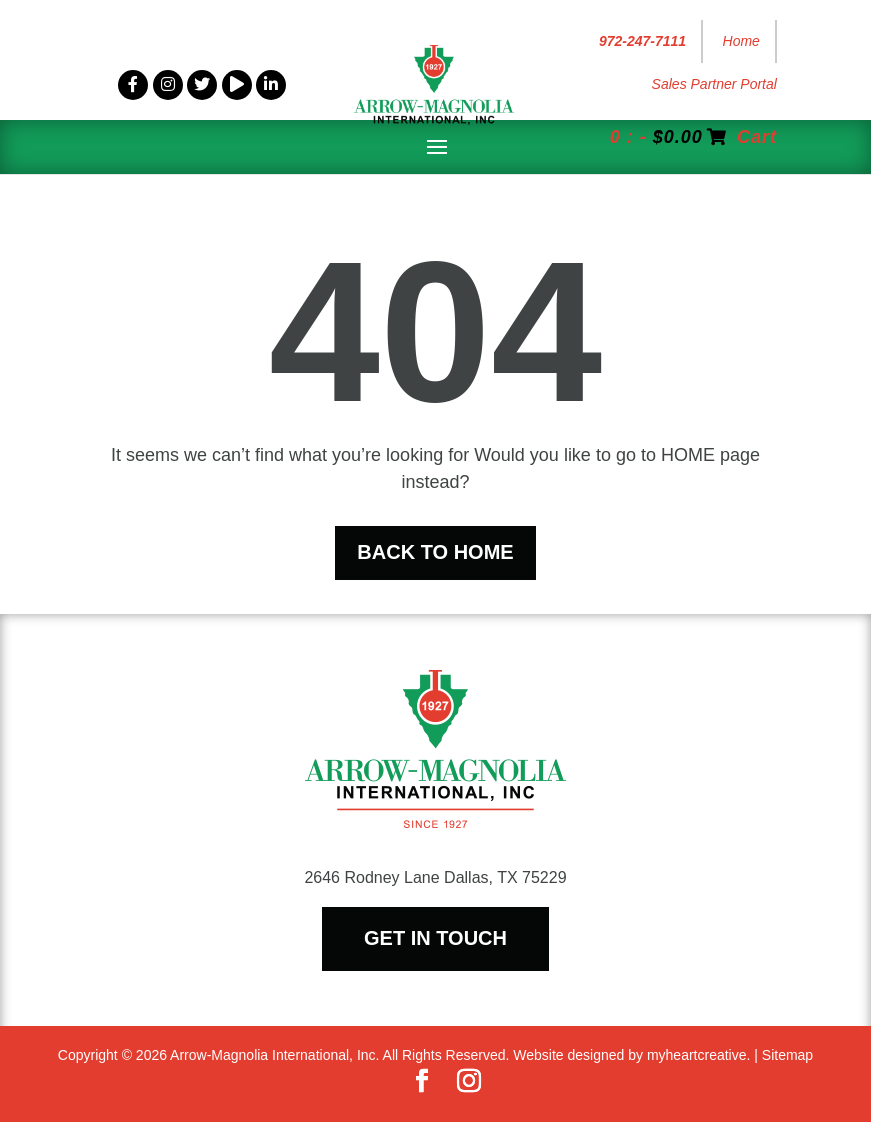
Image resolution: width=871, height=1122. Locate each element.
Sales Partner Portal (714, 84)
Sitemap (787, 1055)
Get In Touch (435, 938)
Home (741, 41)
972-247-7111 (642, 41)
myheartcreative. (698, 1055)
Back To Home (435, 552)
